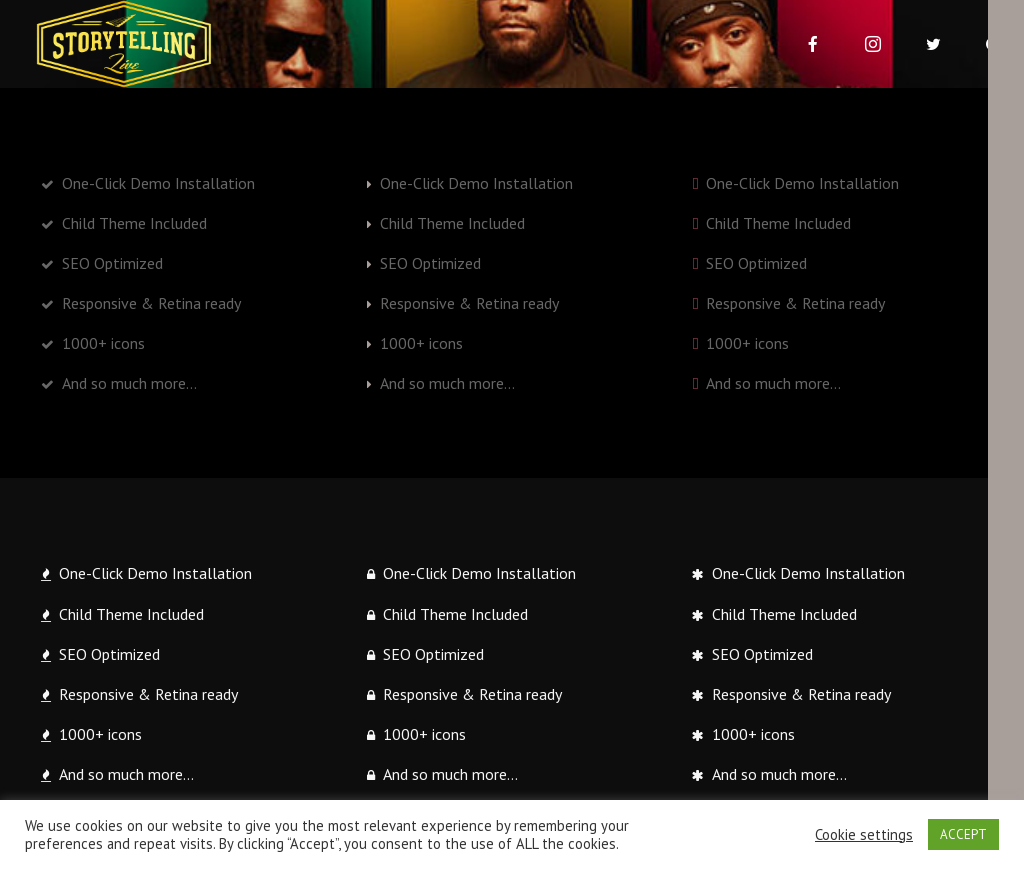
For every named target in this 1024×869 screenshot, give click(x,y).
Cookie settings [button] (864, 835)
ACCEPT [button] (963, 834)
